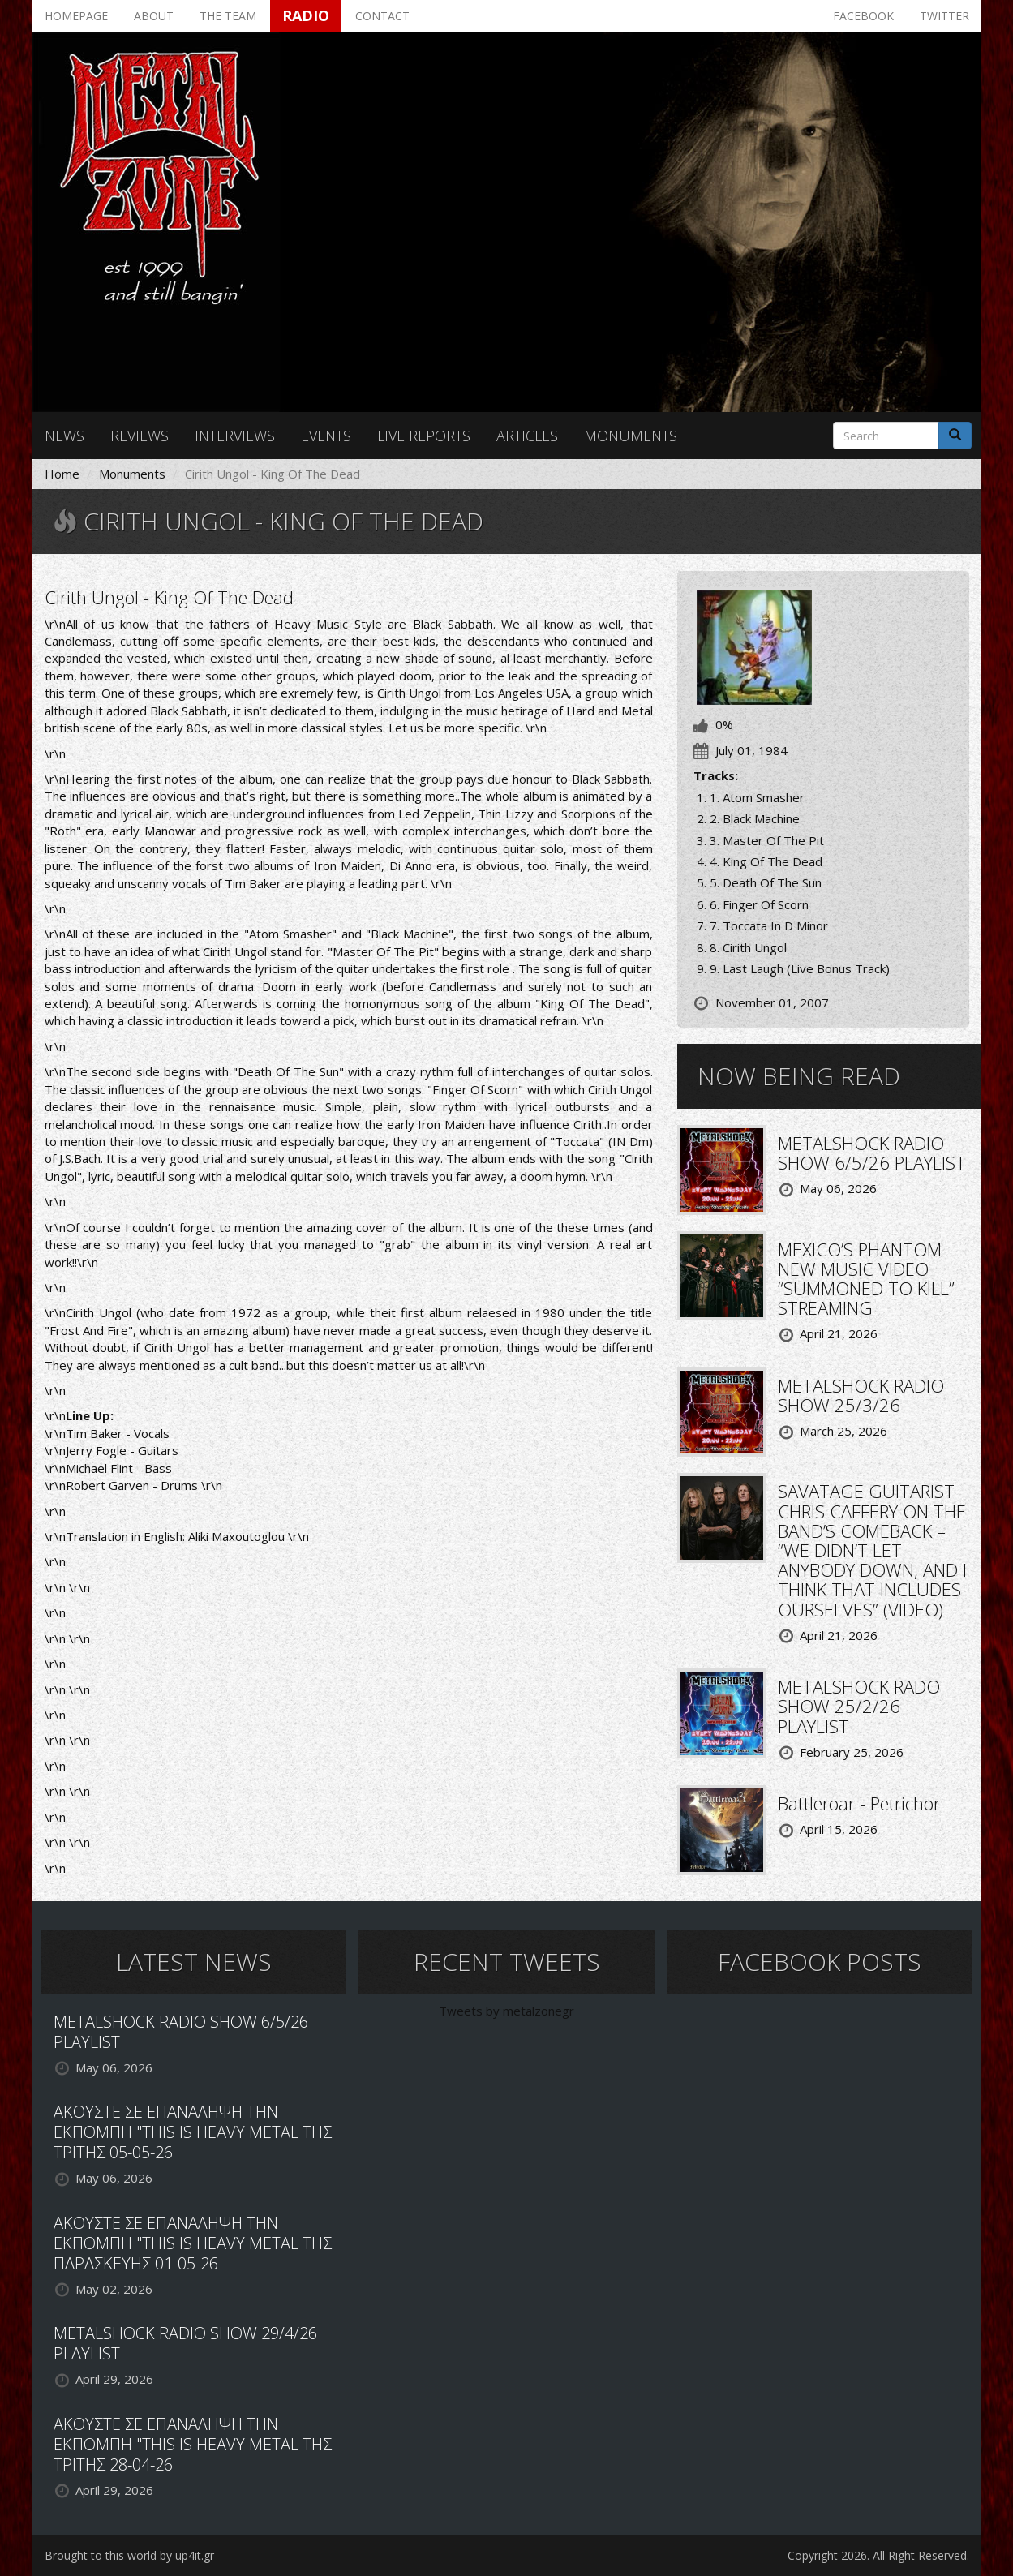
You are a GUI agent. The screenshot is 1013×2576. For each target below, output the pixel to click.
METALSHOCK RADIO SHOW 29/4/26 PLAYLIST (185, 2343)
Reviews (139, 435)
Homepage (76, 16)
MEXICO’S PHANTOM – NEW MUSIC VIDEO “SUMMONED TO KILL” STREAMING (866, 1278)
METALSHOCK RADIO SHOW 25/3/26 (861, 1395)
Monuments (630, 435)
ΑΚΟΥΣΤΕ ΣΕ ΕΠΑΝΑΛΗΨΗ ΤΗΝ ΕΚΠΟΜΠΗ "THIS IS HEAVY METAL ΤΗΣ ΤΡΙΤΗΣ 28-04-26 (193, 2444)
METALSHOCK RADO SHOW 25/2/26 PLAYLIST (859, 1705)
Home (62, 474)
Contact (382, 16)
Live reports (423, 435)
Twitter (944, 16)
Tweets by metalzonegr (506, 2011)
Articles (527, 435)
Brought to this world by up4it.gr (129, 2555)
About (154, 16)
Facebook (863, 16)
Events (326, 435)
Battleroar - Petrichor (859, 1803)
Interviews (235, 435)
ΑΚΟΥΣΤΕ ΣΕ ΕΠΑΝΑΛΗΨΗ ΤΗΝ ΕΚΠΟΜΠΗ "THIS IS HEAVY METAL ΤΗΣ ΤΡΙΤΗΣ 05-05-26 (193, 2132)
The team (228, 16)
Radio (305, 15)
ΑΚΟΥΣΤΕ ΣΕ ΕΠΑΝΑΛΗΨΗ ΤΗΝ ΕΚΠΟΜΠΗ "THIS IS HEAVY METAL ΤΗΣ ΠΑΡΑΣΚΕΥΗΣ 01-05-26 (193, 2243)
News (64, 435)
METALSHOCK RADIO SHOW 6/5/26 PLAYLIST (872, 1152)
